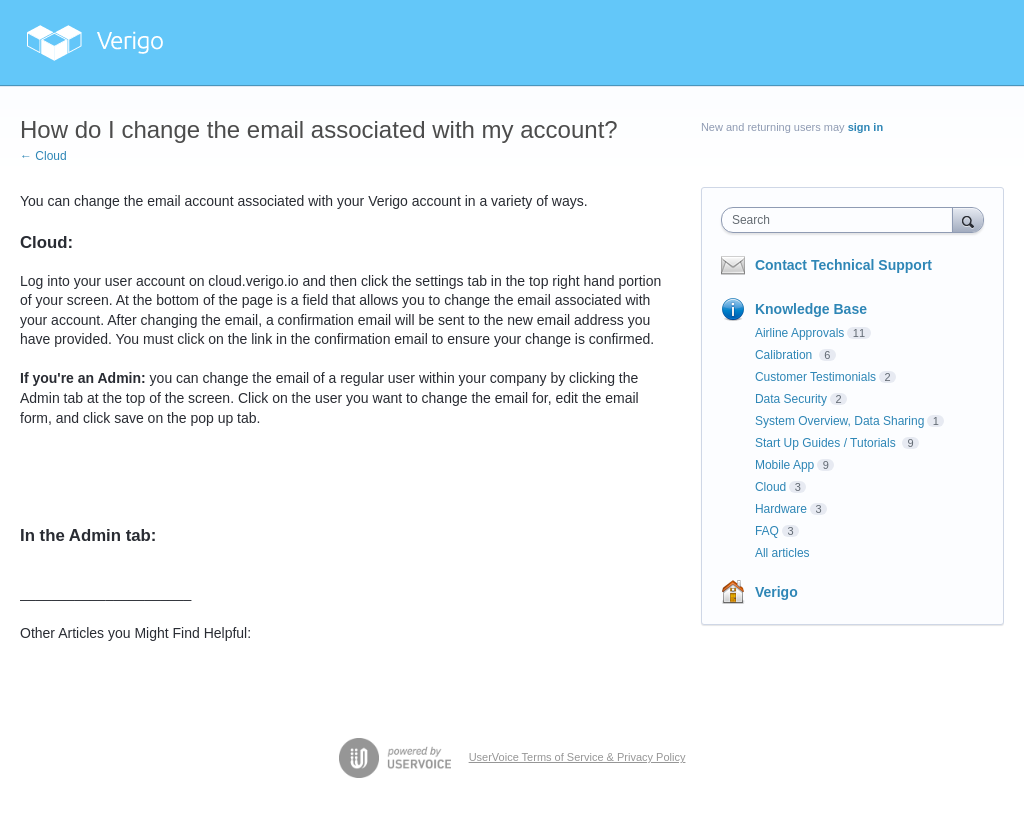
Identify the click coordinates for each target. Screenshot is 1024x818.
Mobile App (784, 465)
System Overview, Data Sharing (839, 421)
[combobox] (841, 220)
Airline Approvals (799, 333)
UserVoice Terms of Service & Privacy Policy (577, 757)
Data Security (791, 399)
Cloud (770, 487)
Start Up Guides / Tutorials (827, 443)
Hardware (781, 509)
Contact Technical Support (843, 265)
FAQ (767, 531)
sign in (865, 127)
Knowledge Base (811, 309)
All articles (782, 553)
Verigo (776, 592)
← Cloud (43, 156)
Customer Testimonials (815, 377)
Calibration (785, 355)
